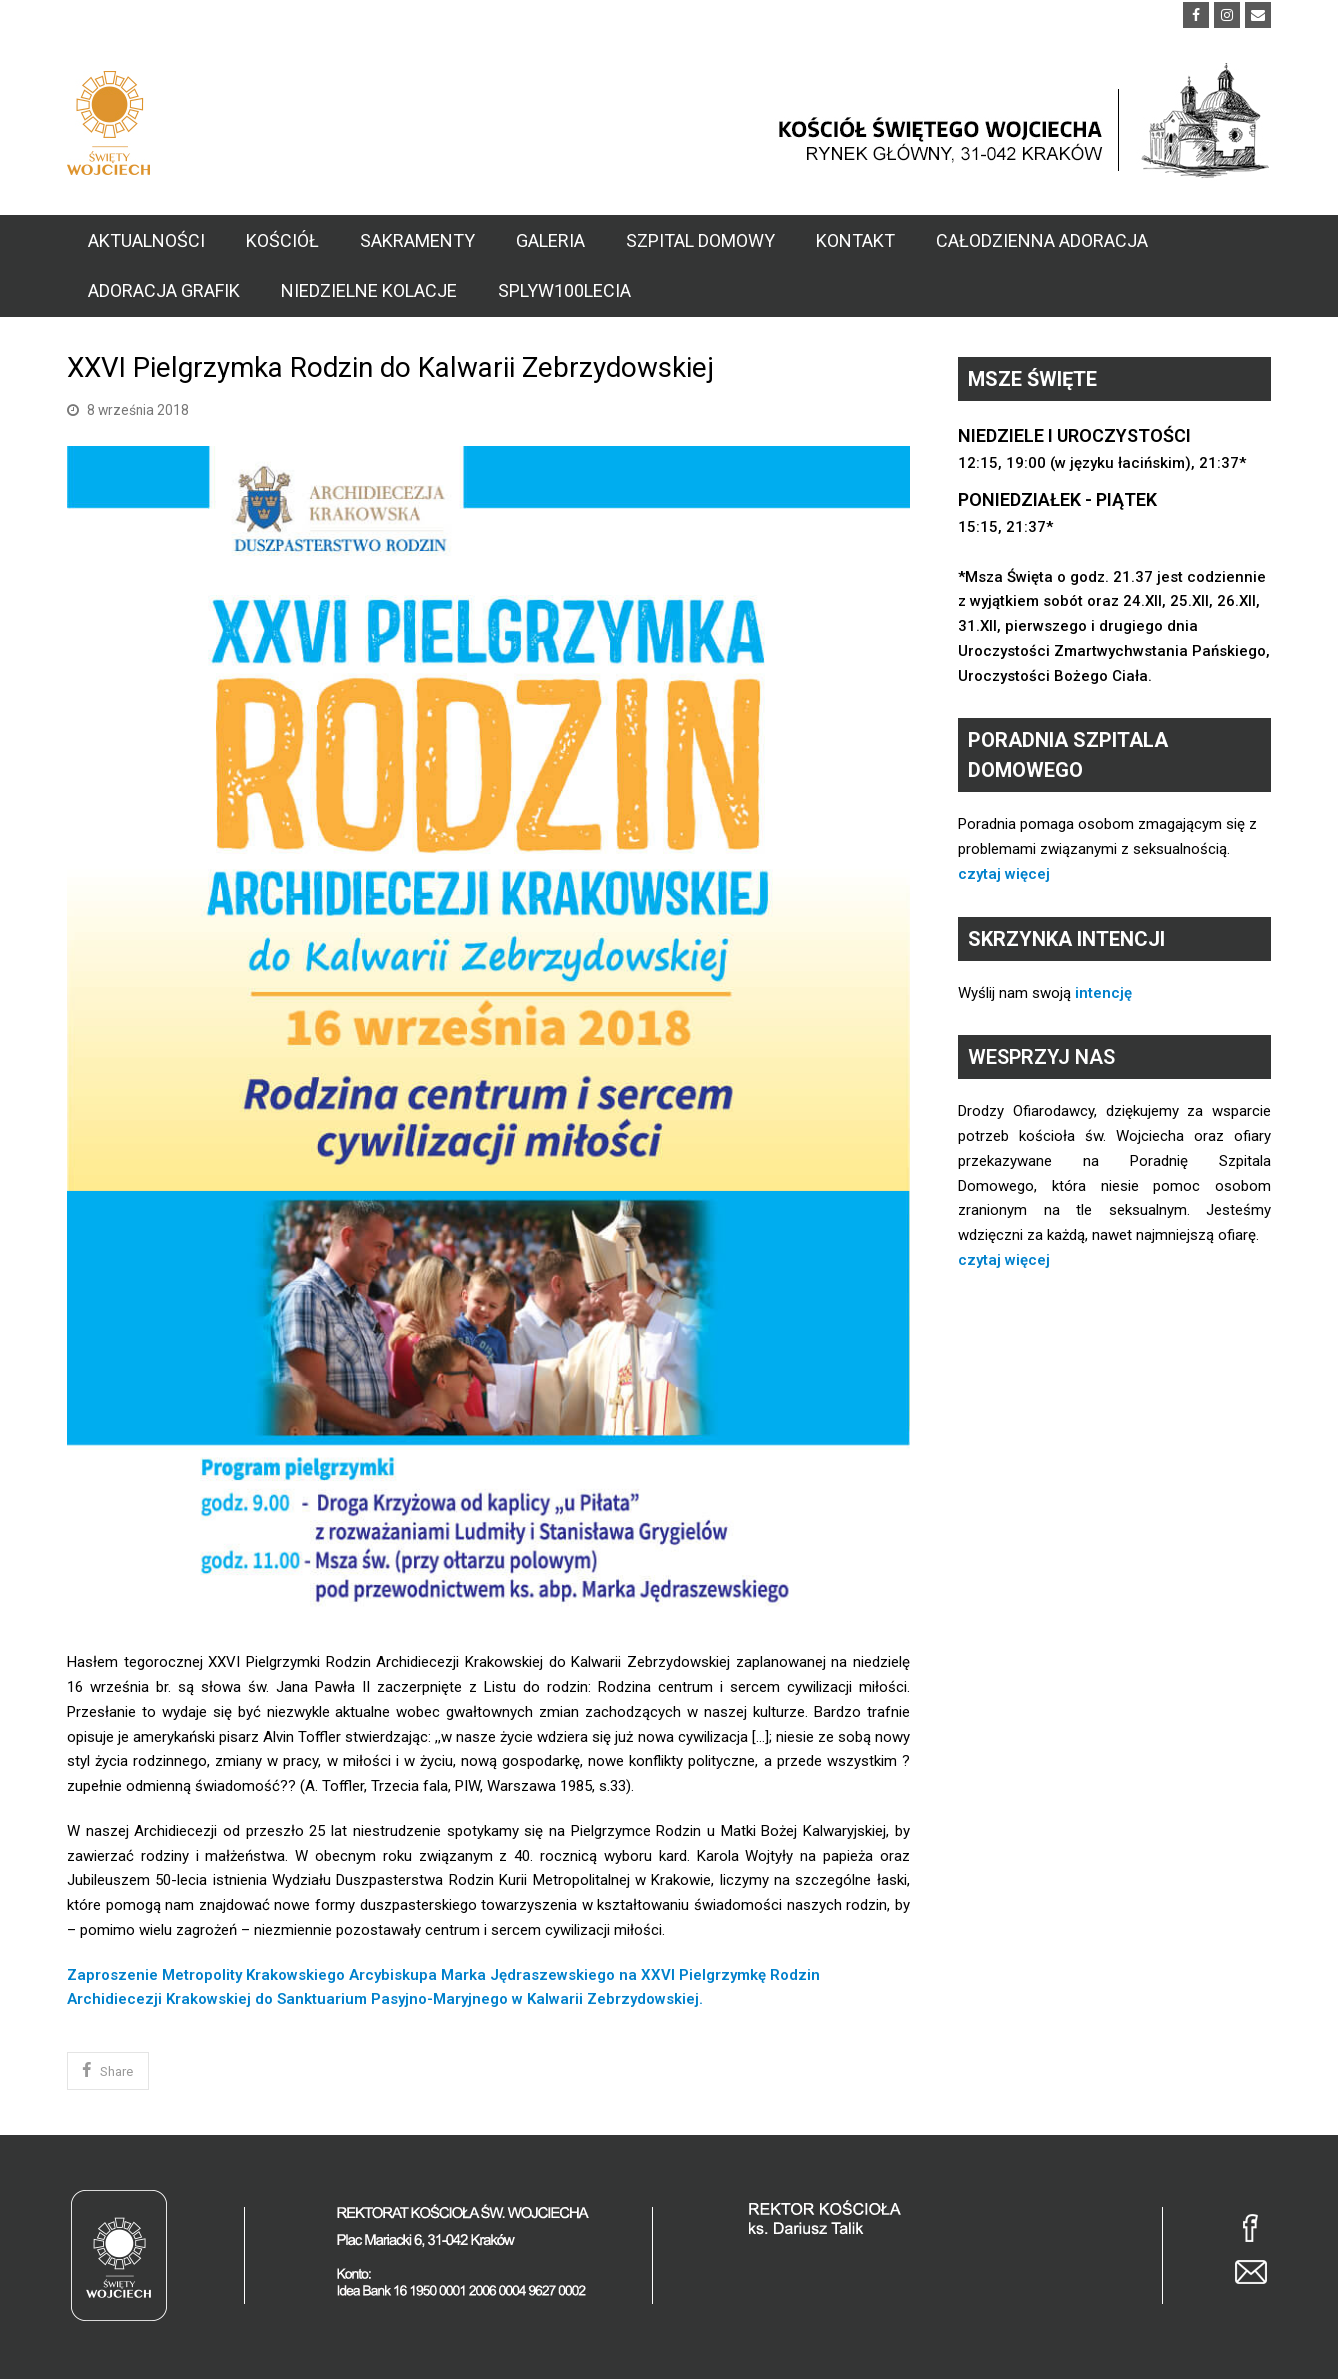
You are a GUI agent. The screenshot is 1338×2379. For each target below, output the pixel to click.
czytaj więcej (1004, 874)
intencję (1103, 993)
